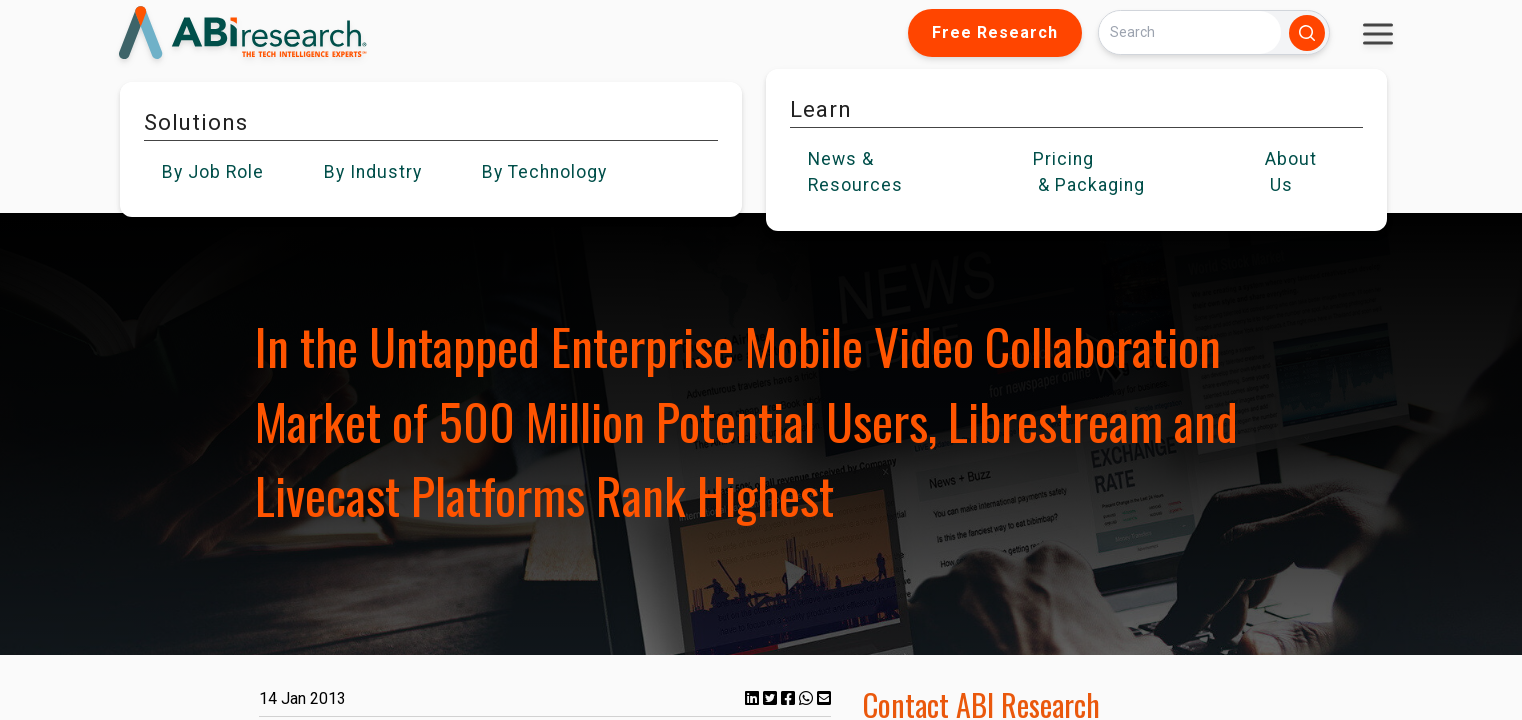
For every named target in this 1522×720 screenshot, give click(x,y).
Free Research (995, 32)
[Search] (1190, 32)
